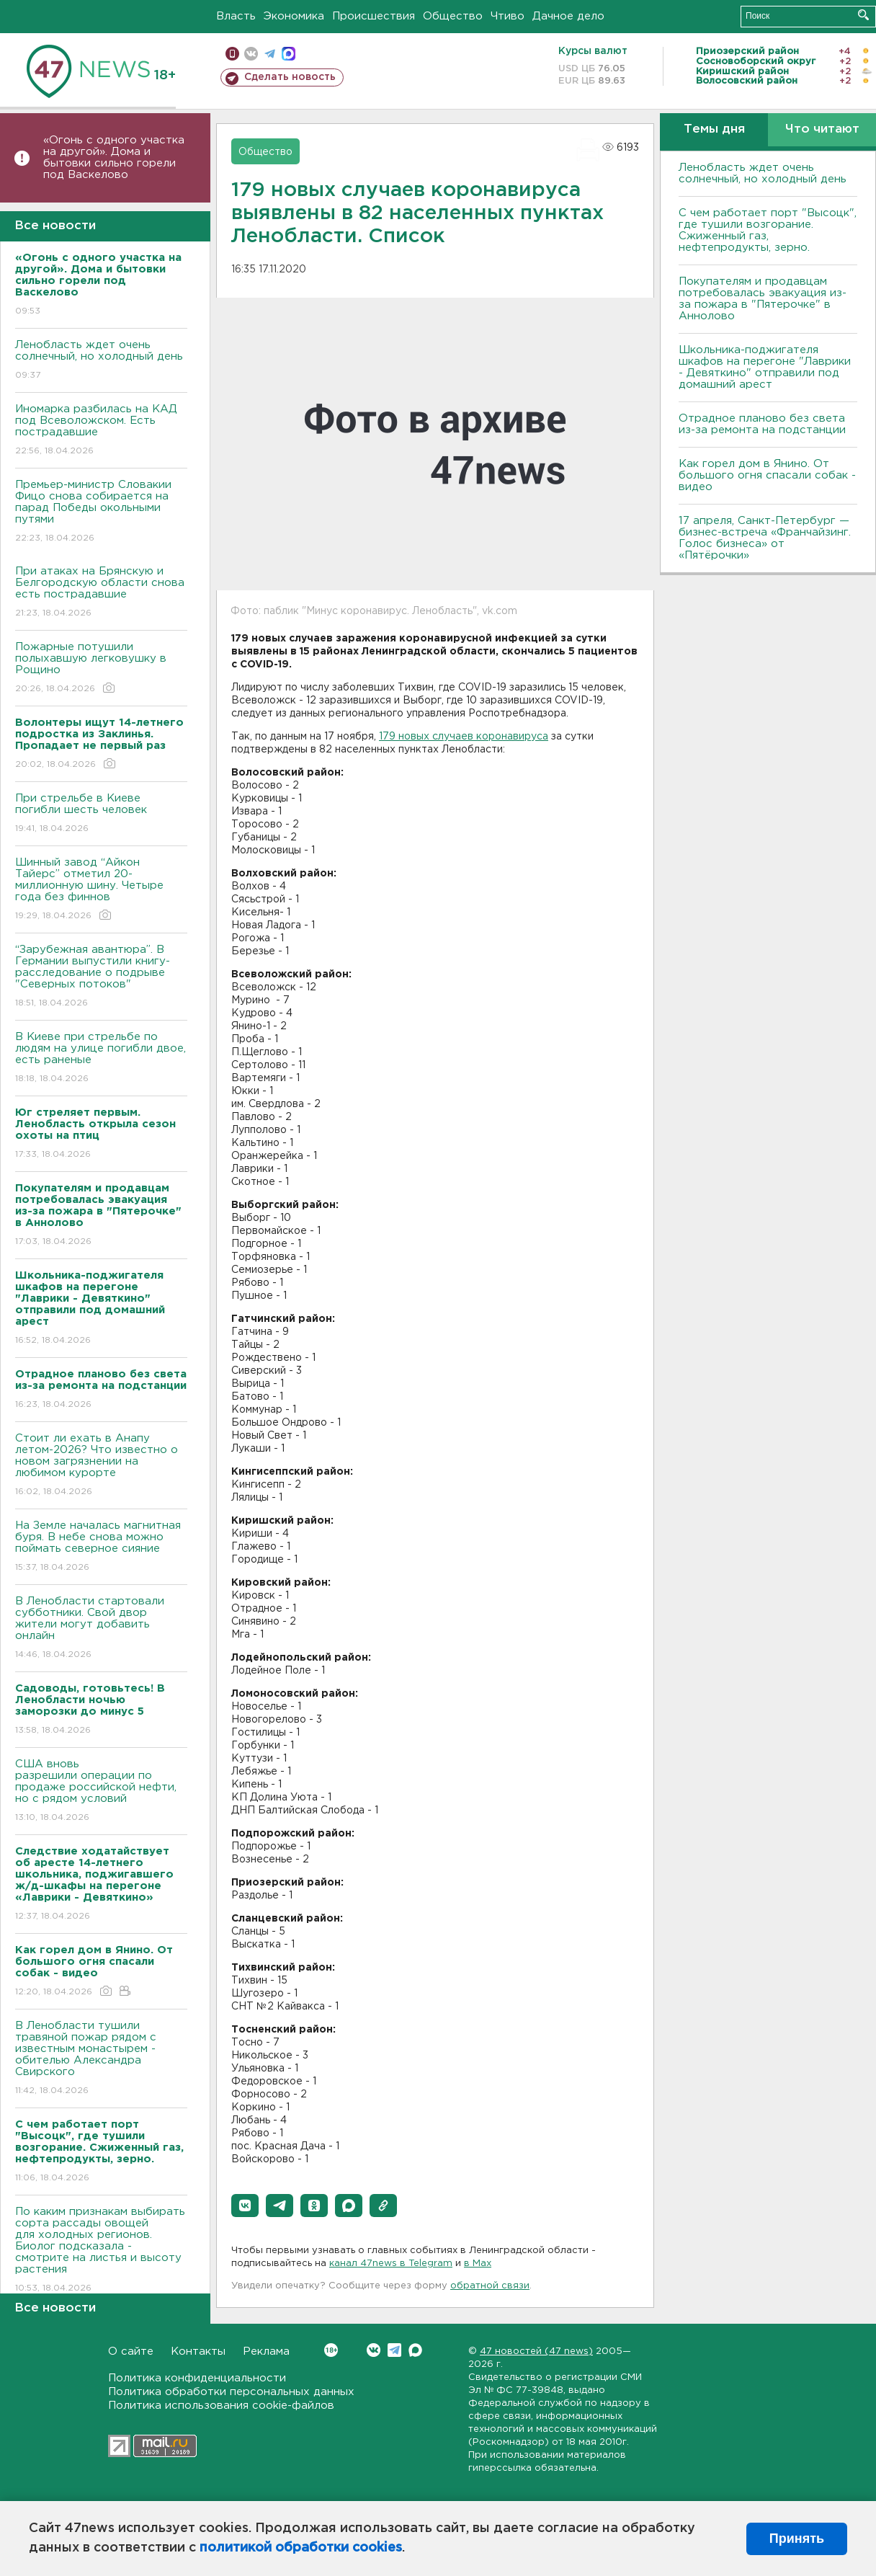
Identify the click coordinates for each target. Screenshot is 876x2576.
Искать (863, 14)
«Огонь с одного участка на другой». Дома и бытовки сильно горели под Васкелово (113, 157)
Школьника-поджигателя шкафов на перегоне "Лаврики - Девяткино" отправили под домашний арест (765, 367)
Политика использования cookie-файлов (221, 2405)
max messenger (288, 54)
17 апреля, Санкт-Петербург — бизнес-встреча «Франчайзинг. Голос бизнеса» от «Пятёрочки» (765, 538)
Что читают (822, 129)
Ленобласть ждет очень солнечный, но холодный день (101, 360)
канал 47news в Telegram (390, 2264)
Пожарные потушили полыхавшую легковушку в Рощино (101, 668)
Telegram (394, 2350)
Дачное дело (568, 16)
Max (415, 2350)
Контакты (198, 2351)
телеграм (270, 54)
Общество (453, 16)
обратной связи (489, 2286)
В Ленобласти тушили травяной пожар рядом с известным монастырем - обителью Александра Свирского (101, 2059)
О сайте (130, 2351)
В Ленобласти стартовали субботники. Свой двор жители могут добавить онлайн (101, 1628)
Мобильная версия (232, 54)
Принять (796, 2538)
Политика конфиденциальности (197, 2378)
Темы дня (714, 129)
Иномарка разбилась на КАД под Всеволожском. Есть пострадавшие (101, 430)
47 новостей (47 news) (536, 2351)
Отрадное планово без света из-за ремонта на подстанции (762, 424)
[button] (245, 2205)
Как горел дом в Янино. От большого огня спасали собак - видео (767, 475)
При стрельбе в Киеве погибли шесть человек (101, 814)
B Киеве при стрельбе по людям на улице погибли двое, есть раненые (101, 1058)
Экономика (294, 16)
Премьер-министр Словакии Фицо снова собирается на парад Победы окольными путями (101, 512)
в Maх (477, 2264)
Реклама (266, 2351)
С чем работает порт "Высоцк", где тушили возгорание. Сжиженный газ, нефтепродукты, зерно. (768, 230)
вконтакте (251, 54)
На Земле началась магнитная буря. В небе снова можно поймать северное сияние (101, 1547)
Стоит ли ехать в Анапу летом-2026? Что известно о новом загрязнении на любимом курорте (101, 1466)
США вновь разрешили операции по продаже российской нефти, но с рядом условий (101, 1791)
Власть (236, 16)
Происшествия (373, 16)
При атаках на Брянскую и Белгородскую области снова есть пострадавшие (101, 593)
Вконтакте (331, 2350)
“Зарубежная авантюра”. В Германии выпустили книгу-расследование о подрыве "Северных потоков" (101, 977)
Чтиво (507, 16)
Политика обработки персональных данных (231, 2392)
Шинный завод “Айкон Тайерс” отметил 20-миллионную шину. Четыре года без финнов (101, 890)
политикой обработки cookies (301, 2548)
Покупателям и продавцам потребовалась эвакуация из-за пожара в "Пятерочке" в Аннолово (762, 299)
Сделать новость (290, 77)
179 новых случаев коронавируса (463, 736)
